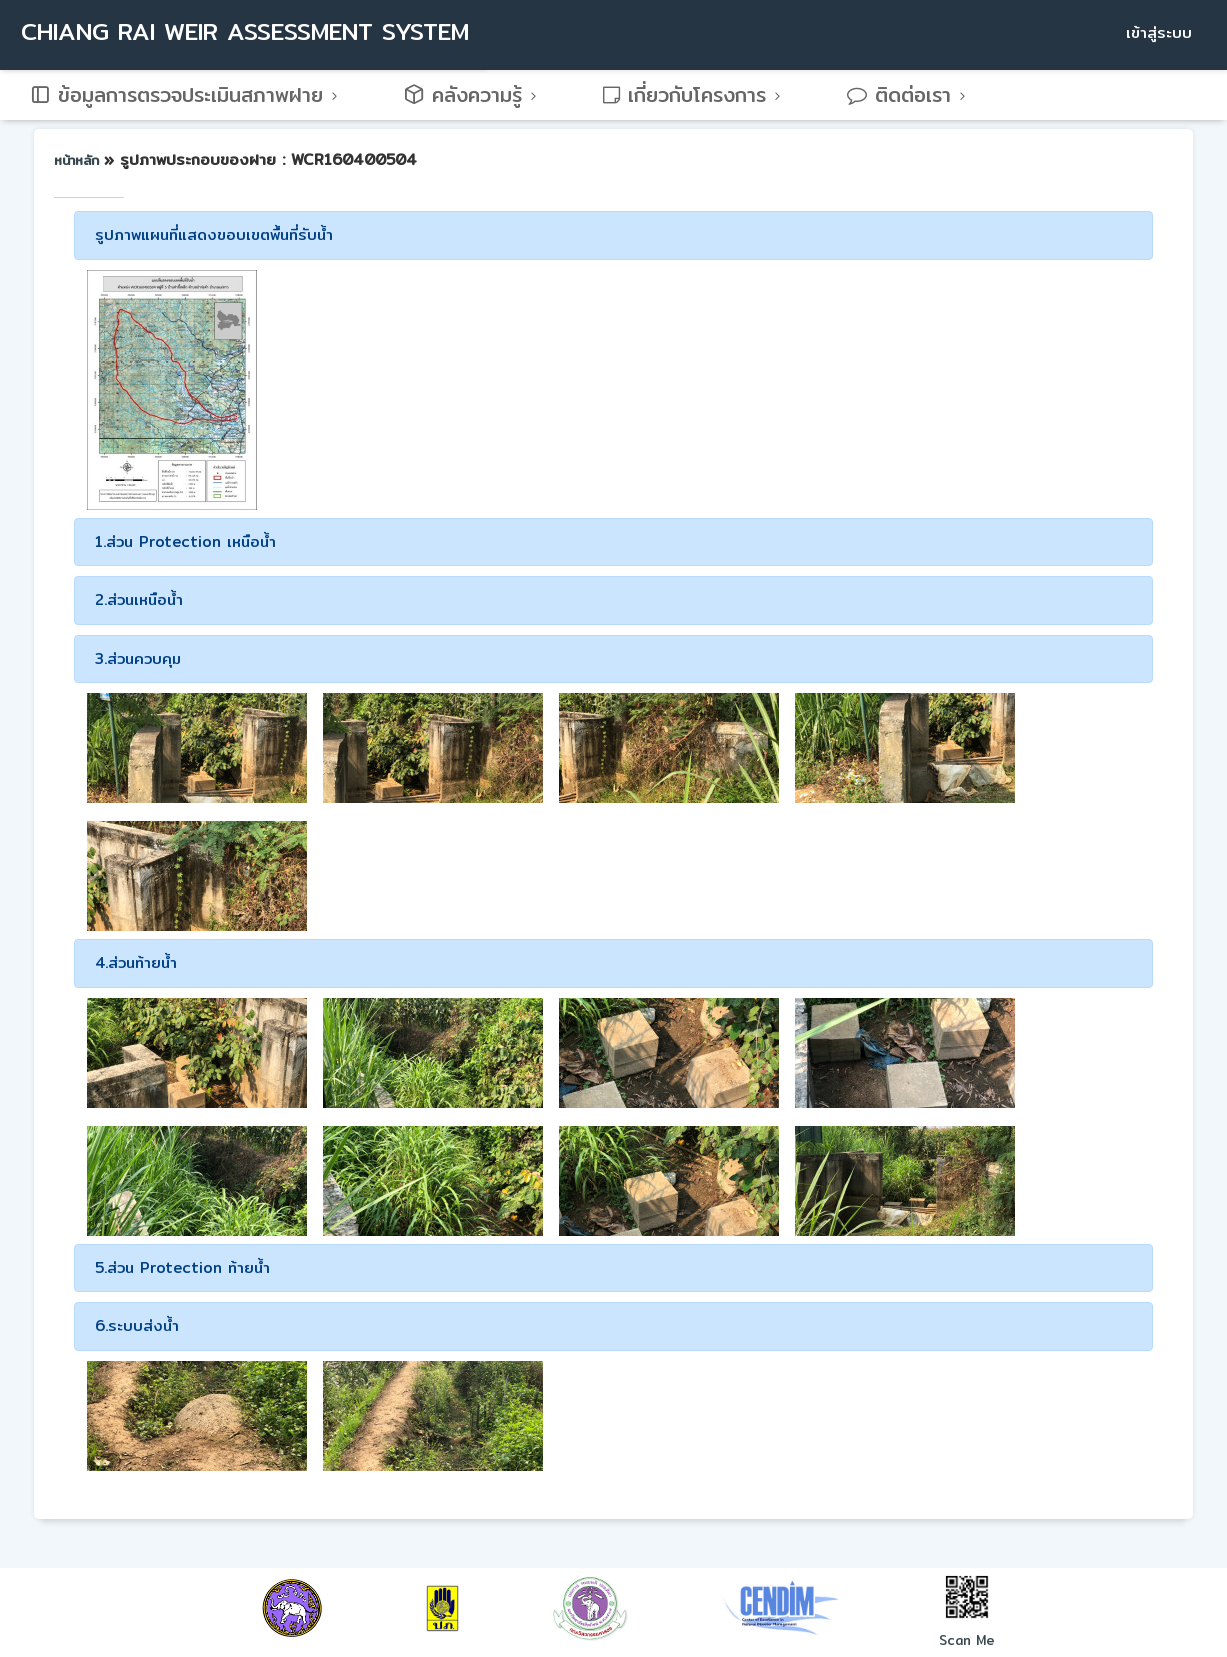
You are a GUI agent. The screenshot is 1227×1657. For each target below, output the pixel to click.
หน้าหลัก (79, 160)
